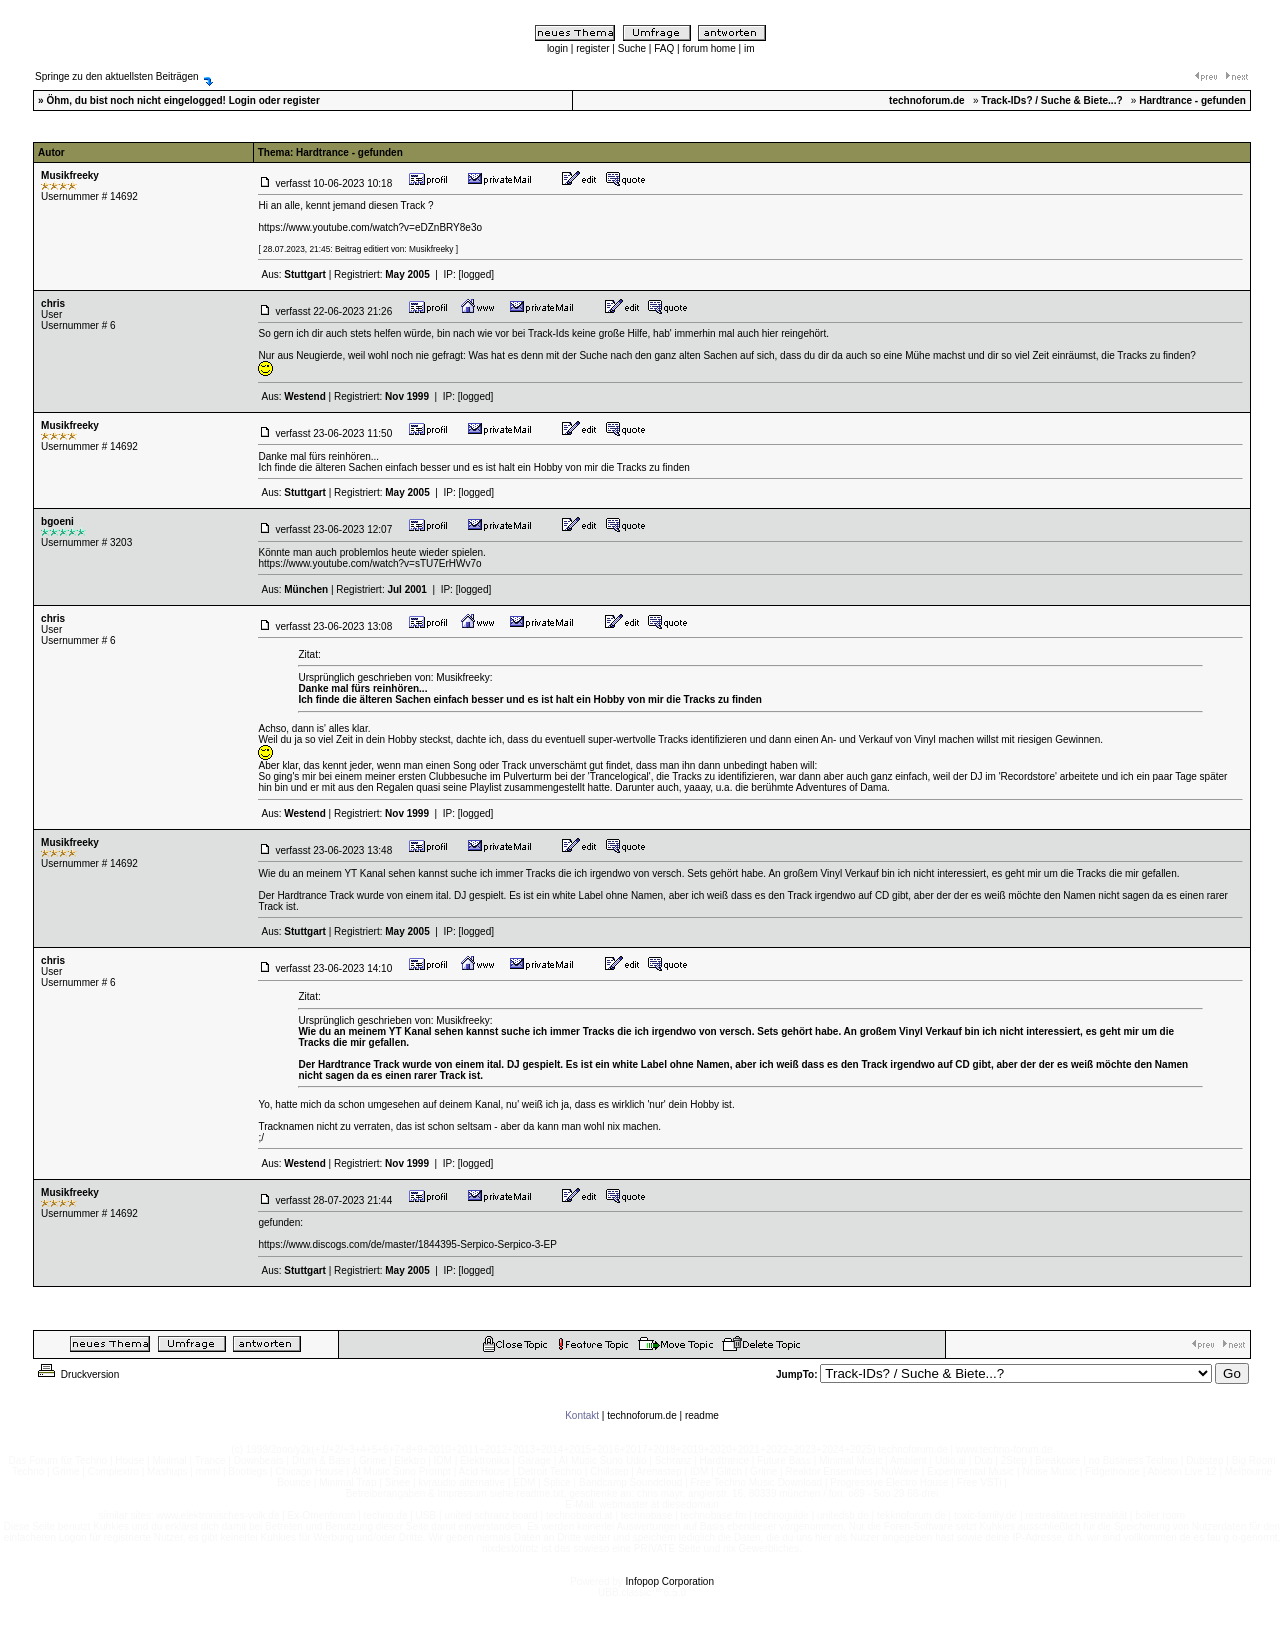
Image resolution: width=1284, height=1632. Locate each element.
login (557, 48)
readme (702, 1415)
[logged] (476, 274)
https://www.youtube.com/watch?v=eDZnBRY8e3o (370, 227)
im (749, 48)
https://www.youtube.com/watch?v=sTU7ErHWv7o (369, 563)
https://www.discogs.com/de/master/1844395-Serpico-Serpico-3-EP (407, 1244)
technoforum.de (642, 1415)
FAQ (664, 48)
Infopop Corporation (670, 1581)
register (592, 48)
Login (242, 100)
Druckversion (77, 1374)
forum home (708, 48)
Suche (632, 48)
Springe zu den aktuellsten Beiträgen (116, 76)
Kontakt (582, 1415)
